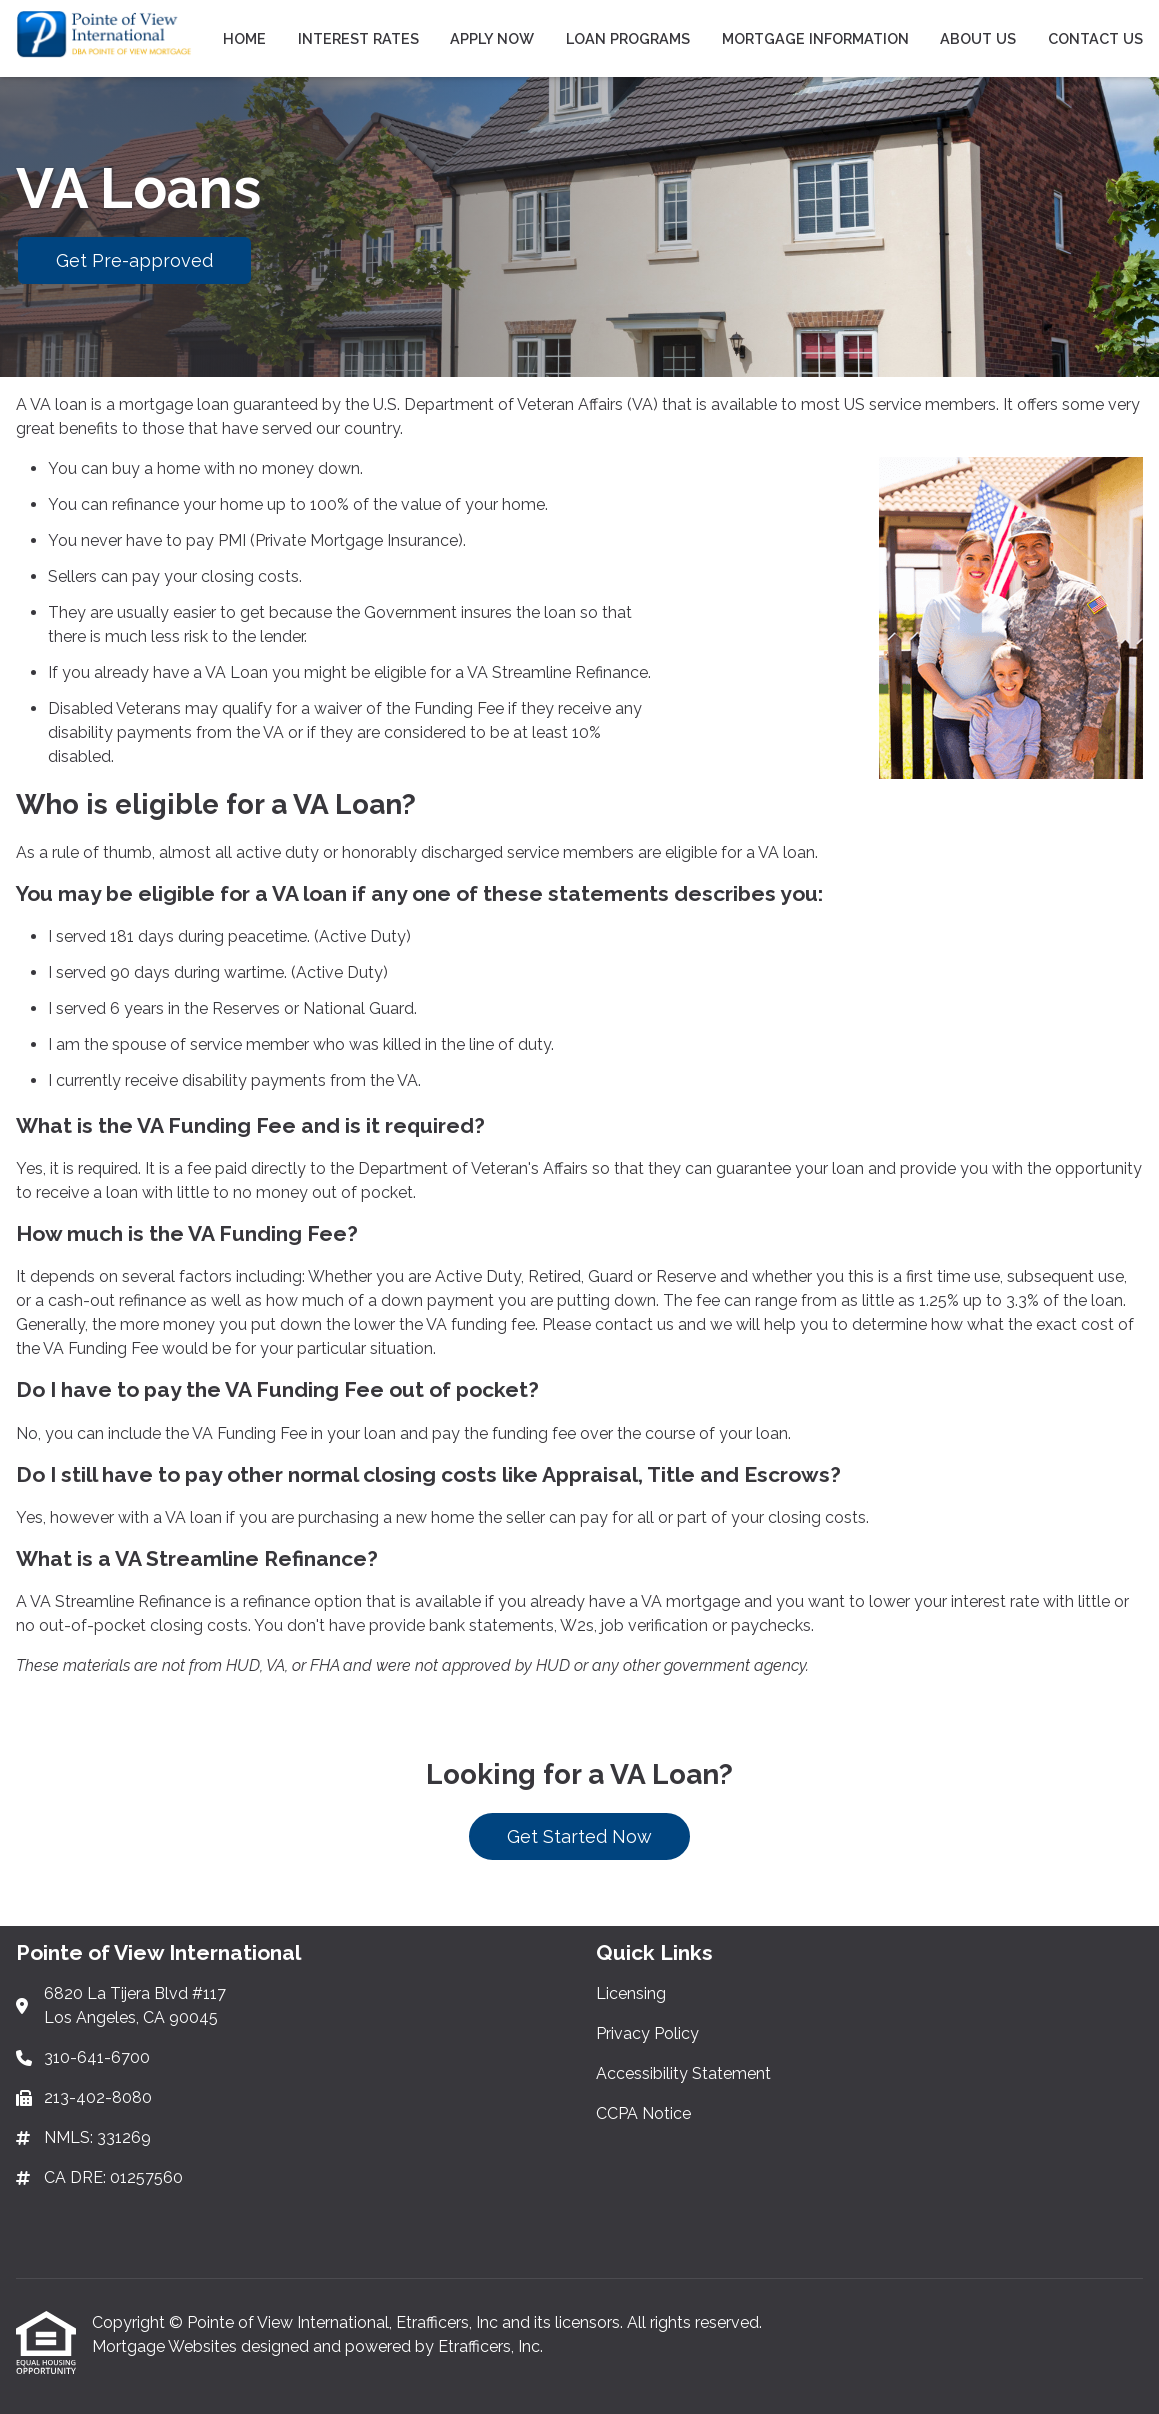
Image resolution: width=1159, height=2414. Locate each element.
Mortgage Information (815, 38)
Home (244, 38)
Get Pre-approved (134, 260)
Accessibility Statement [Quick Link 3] (683, 2073)
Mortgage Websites (166, 2346)
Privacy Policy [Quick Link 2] (647, 2033)
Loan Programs (628, 38)
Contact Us (1095, 38)
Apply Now (492, 38)
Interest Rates (358, 38)
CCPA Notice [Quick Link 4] (643, 2113)
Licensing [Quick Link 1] (631, 1993)
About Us (978, 38)
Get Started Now (579, 1836)
